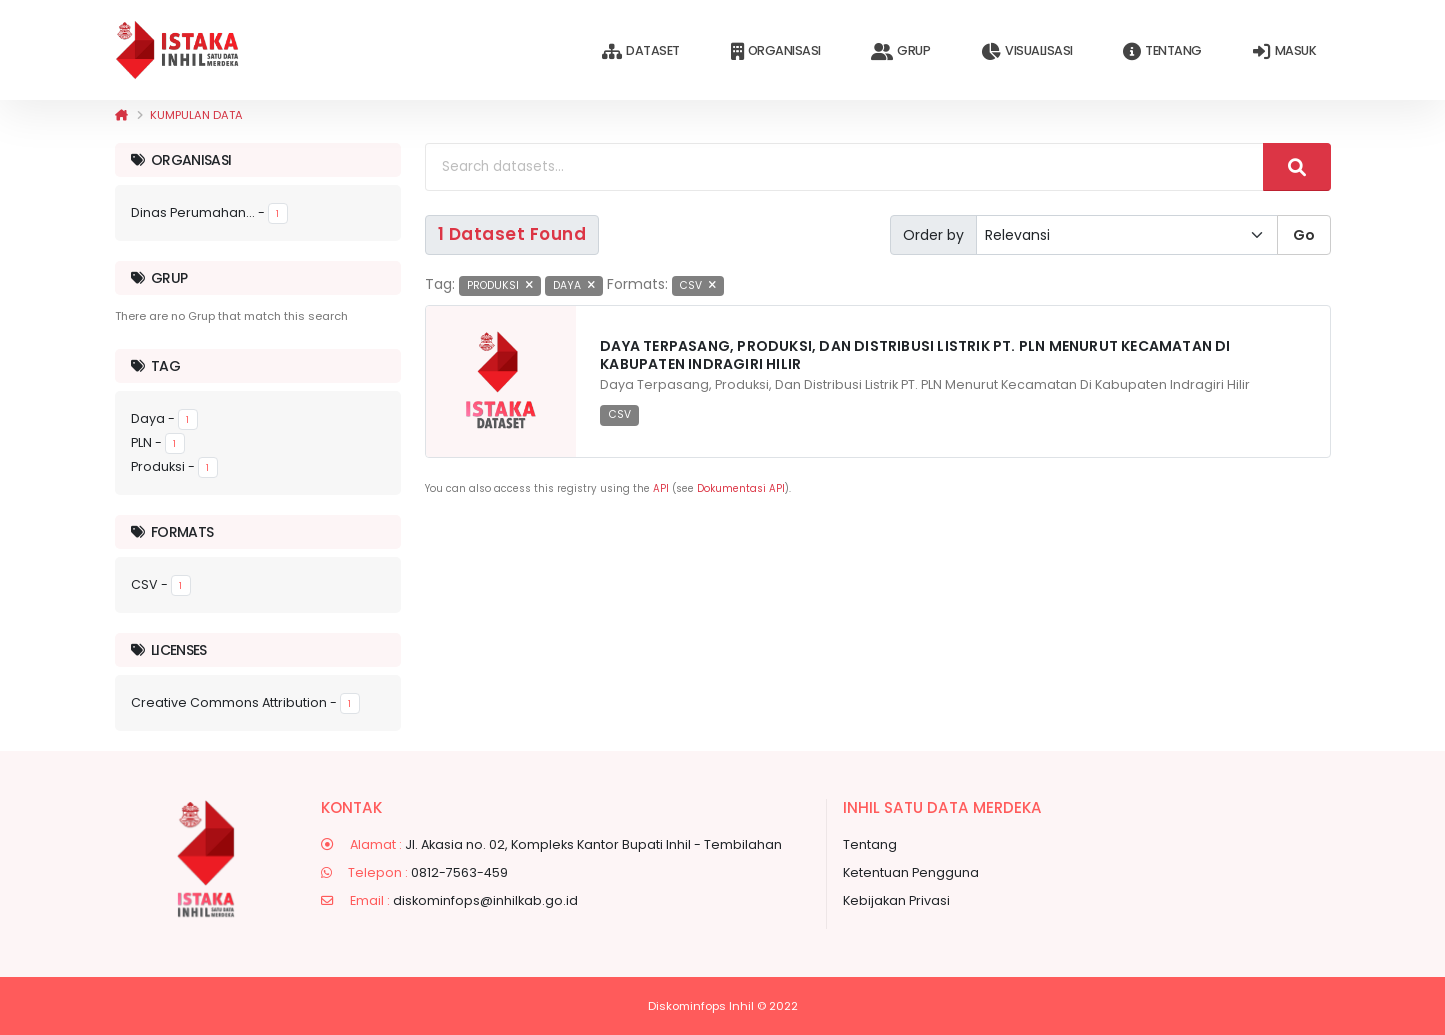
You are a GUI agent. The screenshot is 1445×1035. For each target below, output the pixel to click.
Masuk (1284, 51)
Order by (933, 235)
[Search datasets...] (844, 167)
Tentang (1162, 51)
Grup (900, 51)
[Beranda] (121, 115)
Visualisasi (1026, 51)
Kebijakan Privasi (896, 900)
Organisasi (776, 51)
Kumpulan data (196, 115)
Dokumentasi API (741, 488)
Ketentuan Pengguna (911, 872)
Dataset (640, 51)
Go (1304, 235)
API (661, 488)
